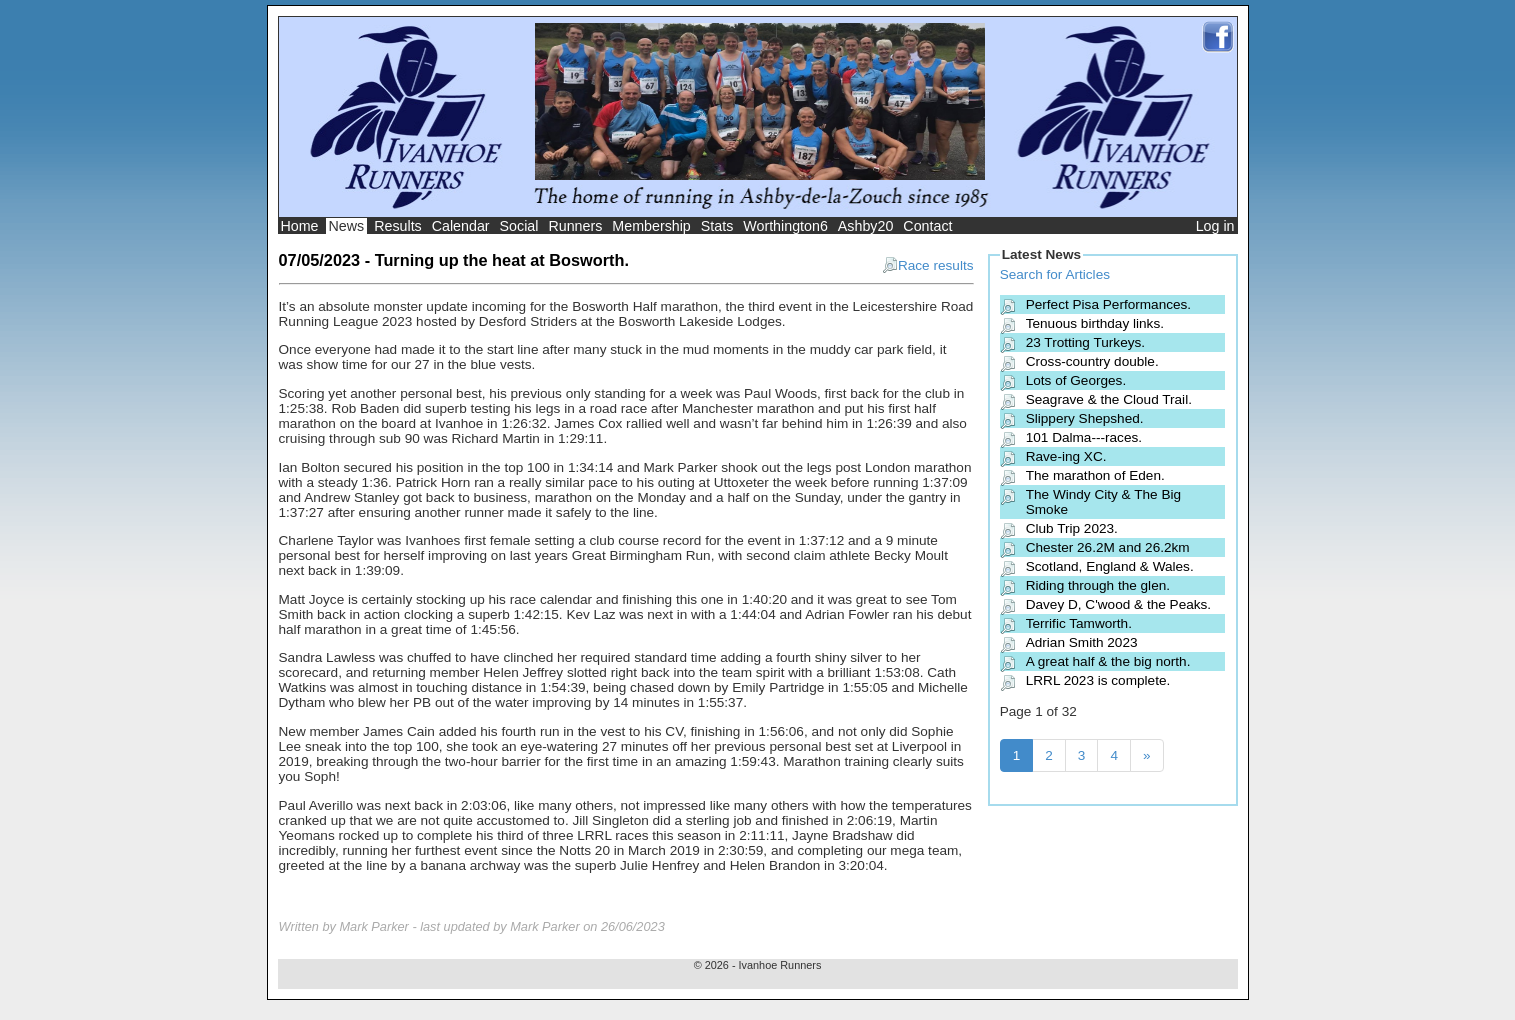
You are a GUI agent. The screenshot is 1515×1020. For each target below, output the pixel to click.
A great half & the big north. (1108, 661)
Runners (575, 226)
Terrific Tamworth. (1079, 623)
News (347, 226)
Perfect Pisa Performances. (1108, 304)
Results (398, 226)
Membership (651, 226)
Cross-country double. (1092, 361)
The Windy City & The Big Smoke (1103, 502)
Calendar (461, 226)
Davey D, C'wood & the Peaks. (1118, 604)
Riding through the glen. (1098, 585)
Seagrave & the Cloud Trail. (1109, 399)
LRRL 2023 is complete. (1098, 680)
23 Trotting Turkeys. (1085, 342)
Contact (927, 226)
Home (300, 226)
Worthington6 (785, 226)
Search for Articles (1055, 274)
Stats (717, 226)
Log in (1215, 226)
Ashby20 (866, 226)
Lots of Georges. (1076, 380)
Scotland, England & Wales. (1110, 566)
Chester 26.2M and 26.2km (1108, 547)
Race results (928, 265)
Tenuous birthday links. (1095, 323)
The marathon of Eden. (1095, 475)
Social (519, 226)
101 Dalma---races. (1084, 437)
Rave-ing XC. (1066, 456)
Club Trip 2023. (1072, 528)
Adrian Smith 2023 (1082, 642)
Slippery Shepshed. (1085, 418)
